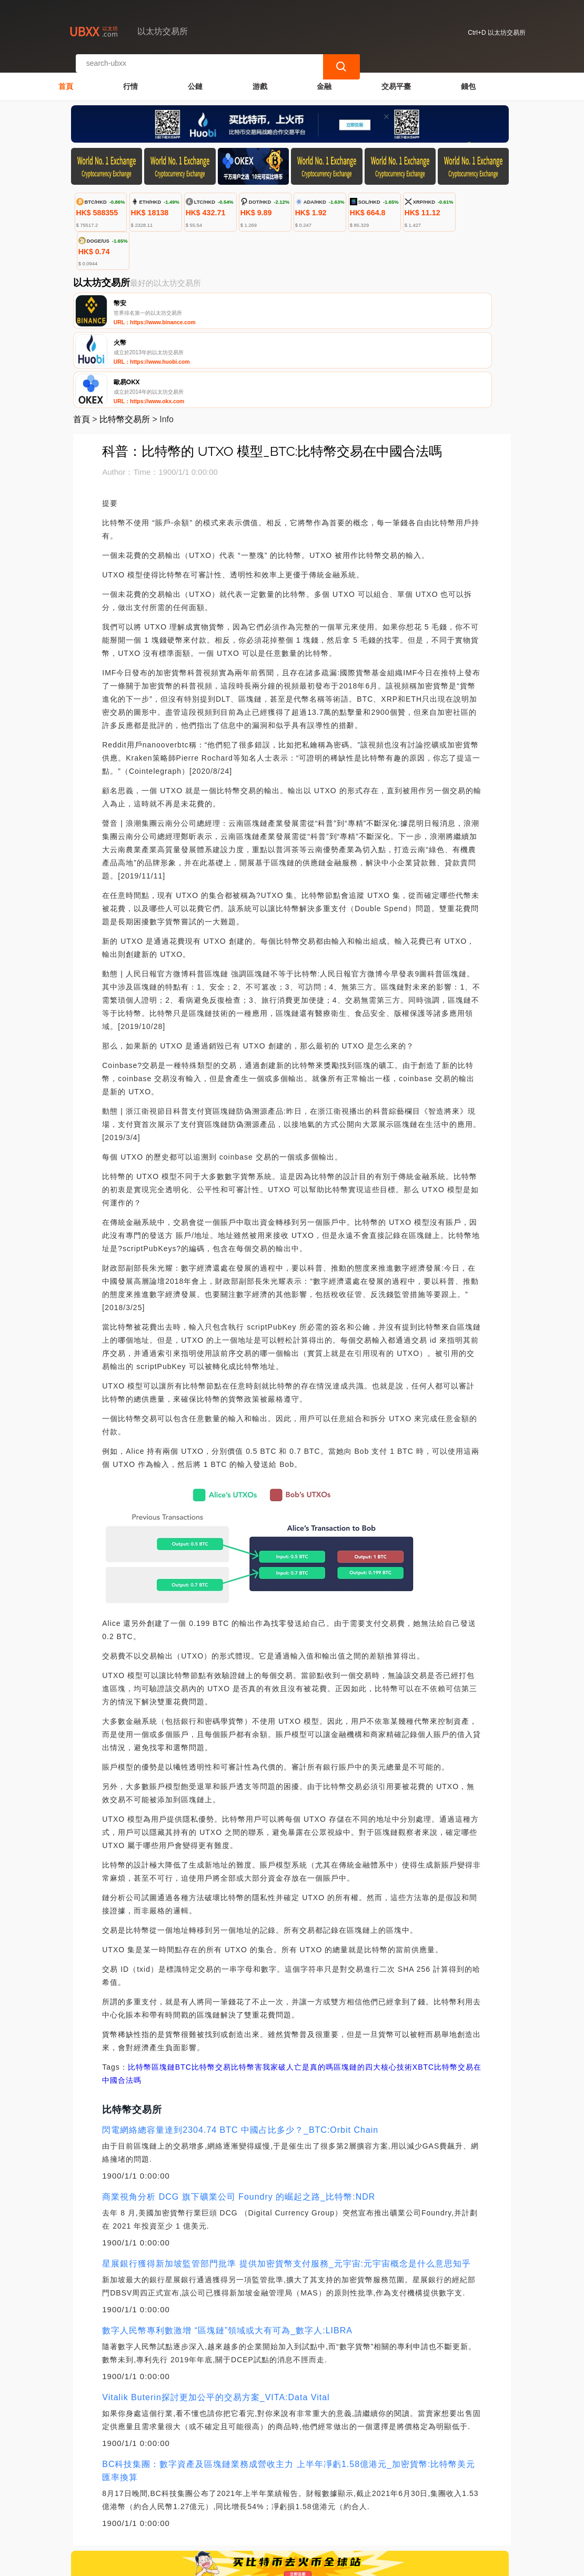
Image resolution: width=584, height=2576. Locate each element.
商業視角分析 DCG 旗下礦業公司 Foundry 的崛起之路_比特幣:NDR (238, 2116)
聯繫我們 (187, 2514)
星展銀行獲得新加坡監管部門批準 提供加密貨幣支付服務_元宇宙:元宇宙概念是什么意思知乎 (286, 2183)
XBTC (423, 1987)
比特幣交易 (211, 1987)
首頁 (65, 77)
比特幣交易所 (124, 339)
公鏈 (195, 77)
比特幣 (140, 1987)
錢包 (468, 77)
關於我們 (238, 2514)
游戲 (260, 77)
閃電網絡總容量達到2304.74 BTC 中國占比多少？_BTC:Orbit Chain (240, 2049)
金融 (324, 77)
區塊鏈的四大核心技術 (373, 1987)
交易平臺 (396, 77)
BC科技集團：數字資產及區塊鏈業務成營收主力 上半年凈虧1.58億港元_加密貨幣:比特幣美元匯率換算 (288, 2391)
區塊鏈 (163, 1987)
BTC (183, 1987)
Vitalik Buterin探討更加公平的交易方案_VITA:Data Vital (215, 2317)
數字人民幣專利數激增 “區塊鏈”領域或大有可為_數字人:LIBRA (227, 2250)
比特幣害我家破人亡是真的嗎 (282, 1987)
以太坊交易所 (246, 2563)
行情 (130, 77)
